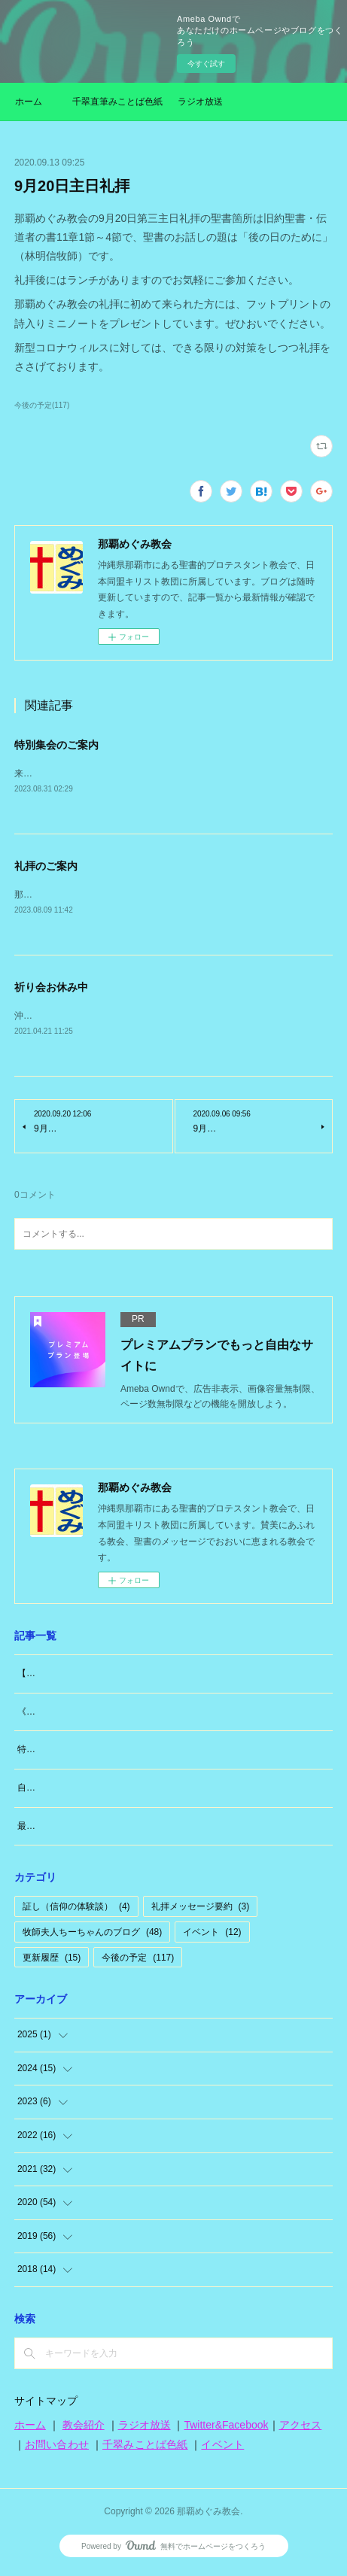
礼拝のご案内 (46, 867)
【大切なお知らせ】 (58, 1676)
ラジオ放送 (200, 101)
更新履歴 (52, 1960)
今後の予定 (138, 1960)
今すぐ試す (206, 63)
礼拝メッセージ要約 (200, 1909)
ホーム (28, 101)
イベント (212, 1935)
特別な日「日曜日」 (58, 1752)
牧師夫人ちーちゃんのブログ (92, 1935)
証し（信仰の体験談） (76, 1909)
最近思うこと (44, 1829)
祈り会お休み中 (51, 989)
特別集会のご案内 (56, 745)
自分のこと (39, 1790)
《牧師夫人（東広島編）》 (71, 1714)
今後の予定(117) (41, 405)
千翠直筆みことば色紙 (117, 101)
